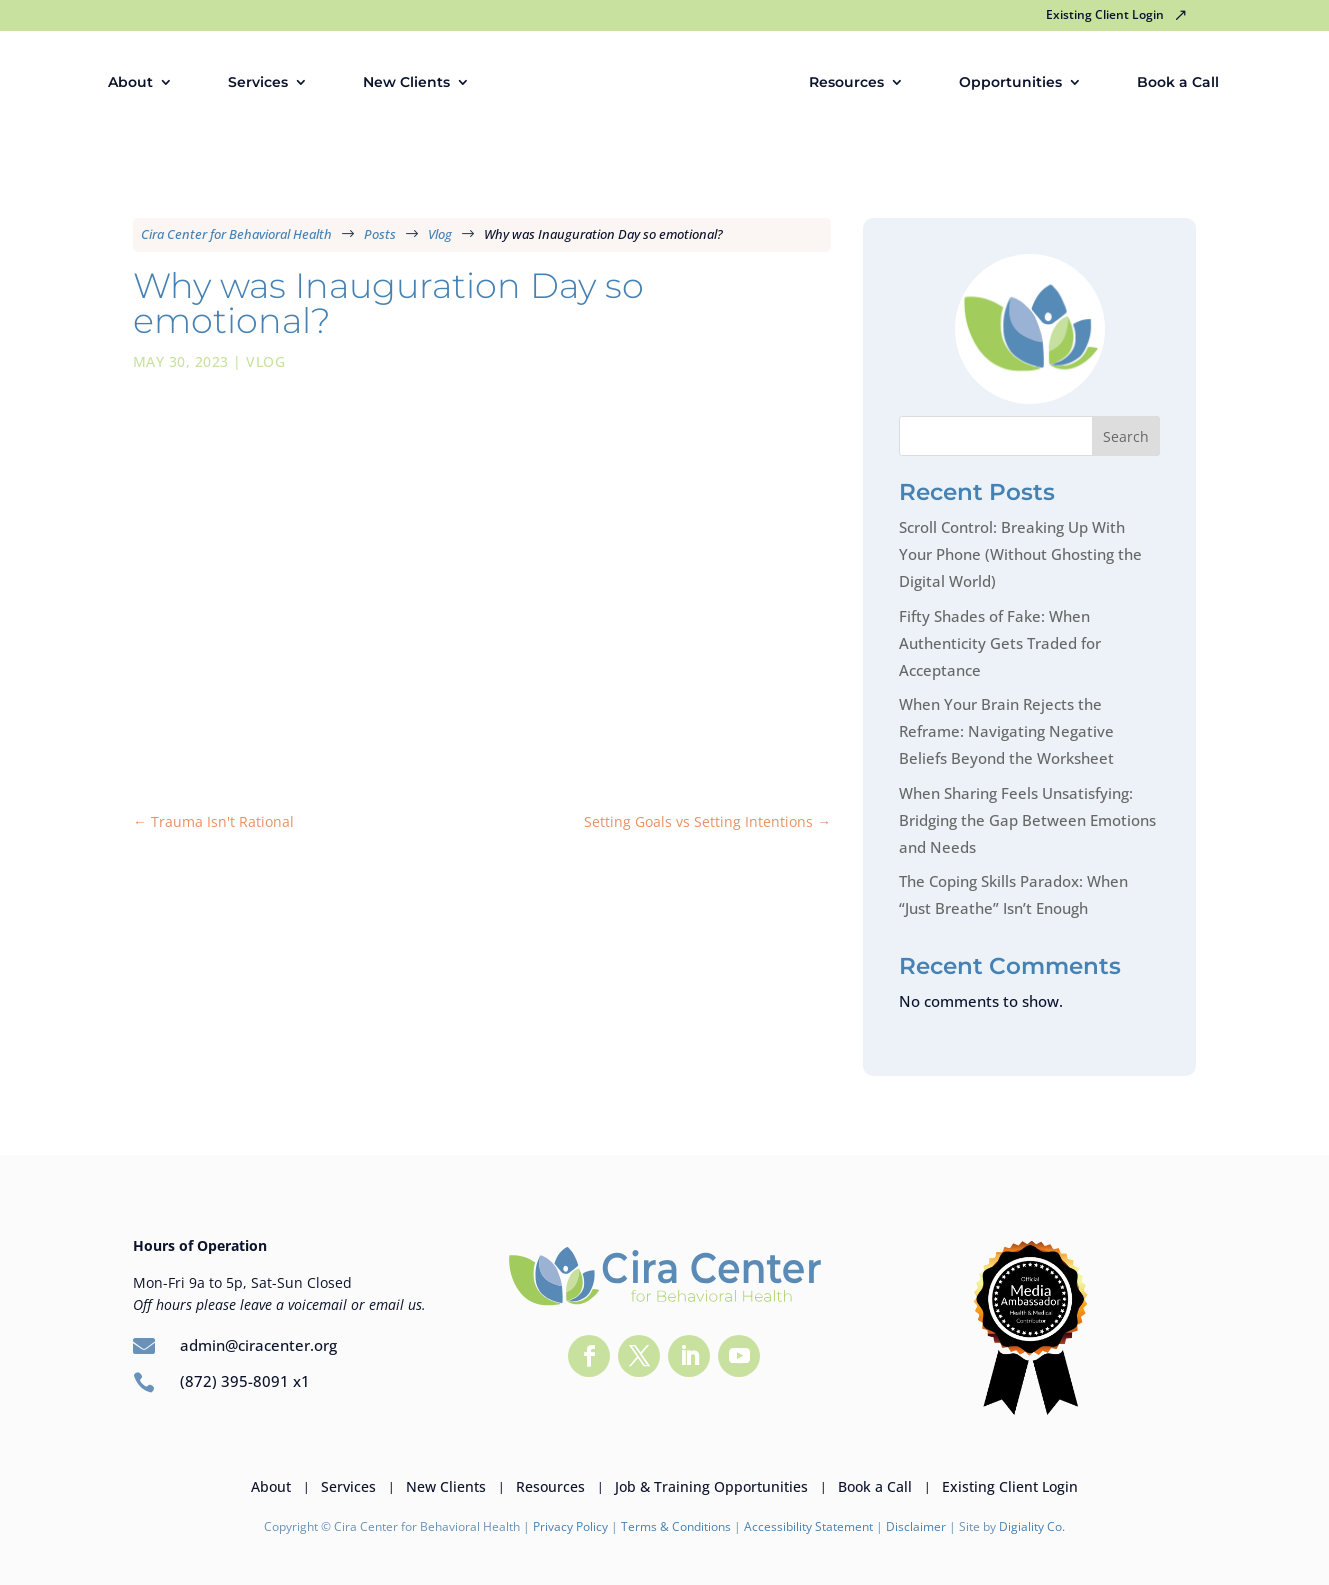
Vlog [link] (265, 361)
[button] (589, 1356)
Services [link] (252, 83)
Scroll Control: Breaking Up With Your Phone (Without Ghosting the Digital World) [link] (1020, 554)
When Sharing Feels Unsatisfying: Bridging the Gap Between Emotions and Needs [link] (1027, 820)
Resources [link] (852, 83)
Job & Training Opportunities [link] (711, 1485)
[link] (651, 83)
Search (1126, 436)
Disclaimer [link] (917, 1526)
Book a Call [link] (1184, 83)
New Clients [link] (400, 83)
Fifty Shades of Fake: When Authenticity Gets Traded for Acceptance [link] (1000, 643)
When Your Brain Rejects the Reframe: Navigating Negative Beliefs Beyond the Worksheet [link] (1006, 731)
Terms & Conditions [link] (676, 1526)
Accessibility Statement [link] (808, 1526)
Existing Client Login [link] (1105, 16)
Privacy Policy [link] (570, 1526)
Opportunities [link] (1016, 83)
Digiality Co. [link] (1032, 1526)
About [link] (124, 83)
